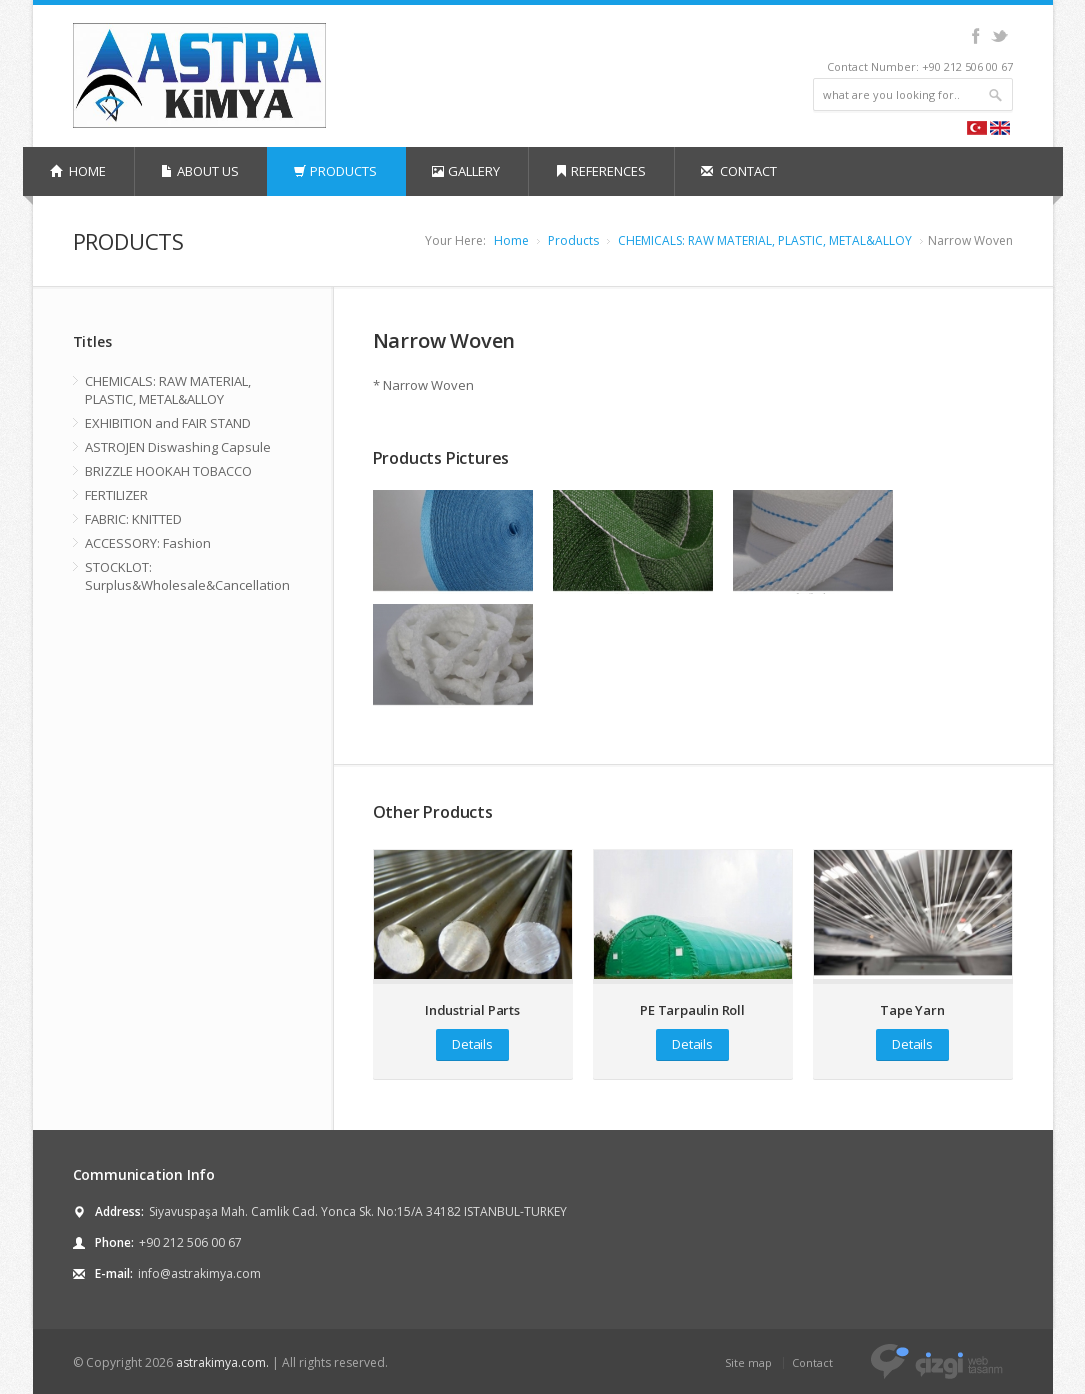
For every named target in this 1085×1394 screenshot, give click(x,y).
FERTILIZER (116, 495)
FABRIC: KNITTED (133, 519)
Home (511, 240)
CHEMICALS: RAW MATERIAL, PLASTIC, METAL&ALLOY (765, 240)
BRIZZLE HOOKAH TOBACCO (168, 471)
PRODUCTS (335, 171)
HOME (78, 171)
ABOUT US (200, 171)
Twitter (999, 36)
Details (472, 1044)
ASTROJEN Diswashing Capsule (178, 447)
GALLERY (466, 171)
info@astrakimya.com (199, 1273)
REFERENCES (600, 171)
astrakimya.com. (222, 1362)
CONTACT (739, 171)
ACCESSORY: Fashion (148, 543)
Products (573, 240)
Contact (812, 1362)
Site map (748, 1362)
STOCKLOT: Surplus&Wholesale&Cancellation (187, 576)
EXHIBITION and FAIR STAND (168, 423)
